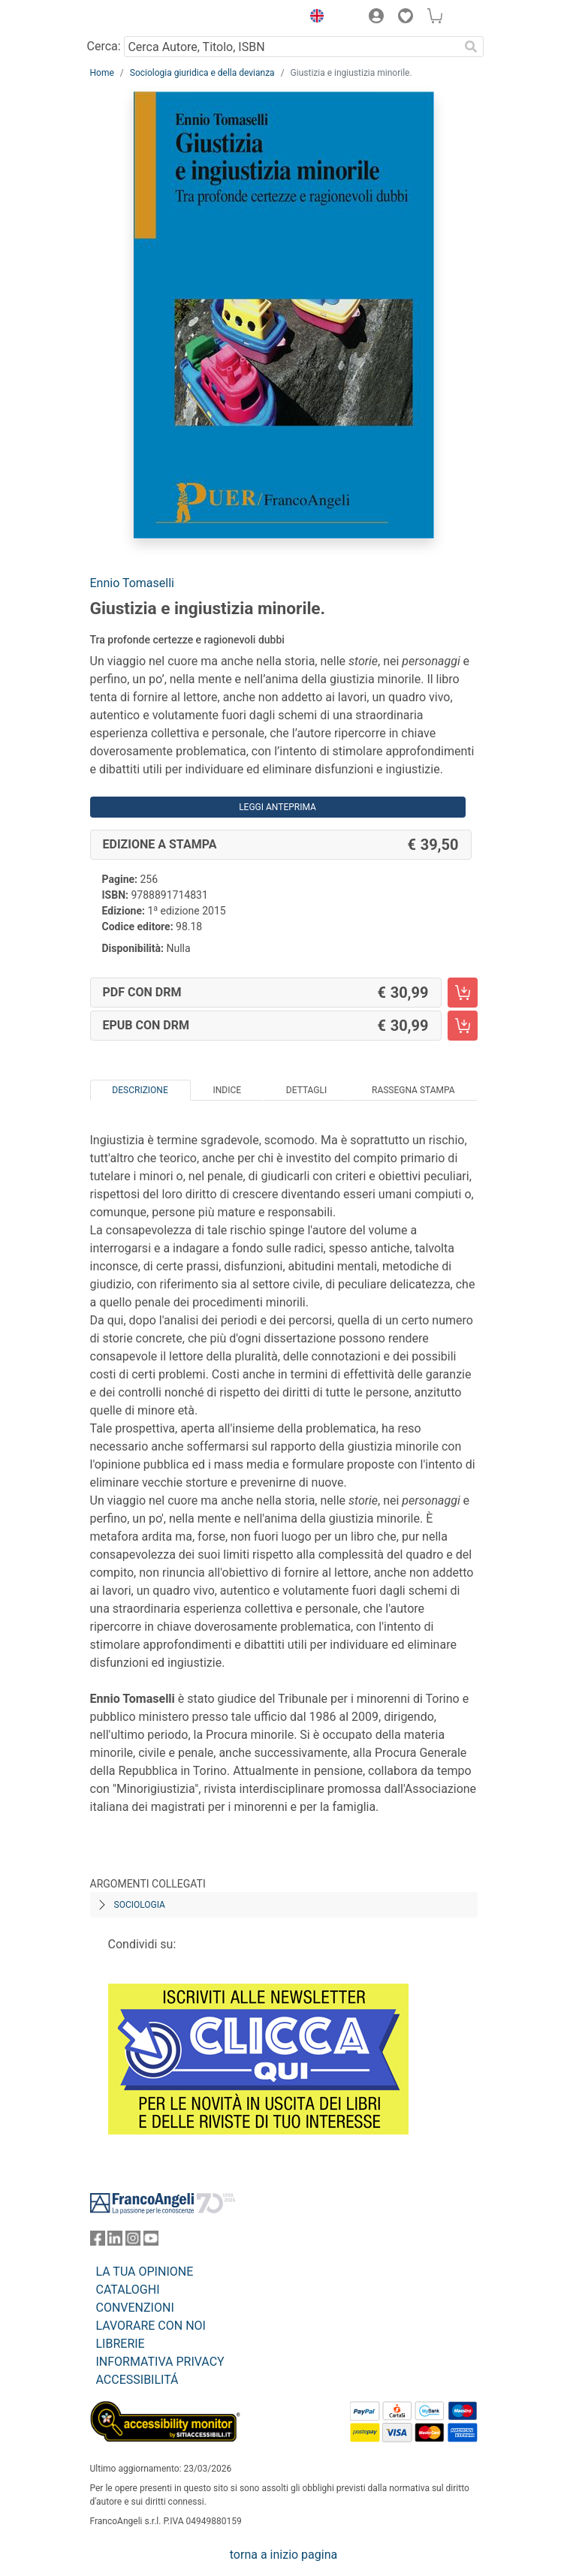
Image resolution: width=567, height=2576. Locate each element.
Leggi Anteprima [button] (277, 807)
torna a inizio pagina (283, 2554)
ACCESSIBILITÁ (137, 2380)
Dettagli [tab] (306, 1090)
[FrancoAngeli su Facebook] (97, 2241)
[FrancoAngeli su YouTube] (150, 2241)
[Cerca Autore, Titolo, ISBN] (292, 46)
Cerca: (104, 46)
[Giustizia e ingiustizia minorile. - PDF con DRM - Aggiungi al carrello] (463, 993)
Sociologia (139, 1905)
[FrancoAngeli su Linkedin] (114, 2241)
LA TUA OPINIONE (145, 2271)
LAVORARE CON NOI (151, 2325)
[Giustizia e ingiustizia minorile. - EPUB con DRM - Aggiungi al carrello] (463, 1026)
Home (102, 73)
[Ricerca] (472, 46)
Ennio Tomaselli (132, 583)
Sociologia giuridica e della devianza (202, 73)
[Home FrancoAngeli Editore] (140, 18)
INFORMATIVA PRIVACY (160, 2362)
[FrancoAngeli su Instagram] (132, 2241)
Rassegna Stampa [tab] (413, 1090)
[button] (314, 18)
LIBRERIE (120, 2343)
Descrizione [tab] (139, 1090)
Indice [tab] (227, 1090)
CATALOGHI (128, 2289)
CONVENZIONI (135, 2307)
